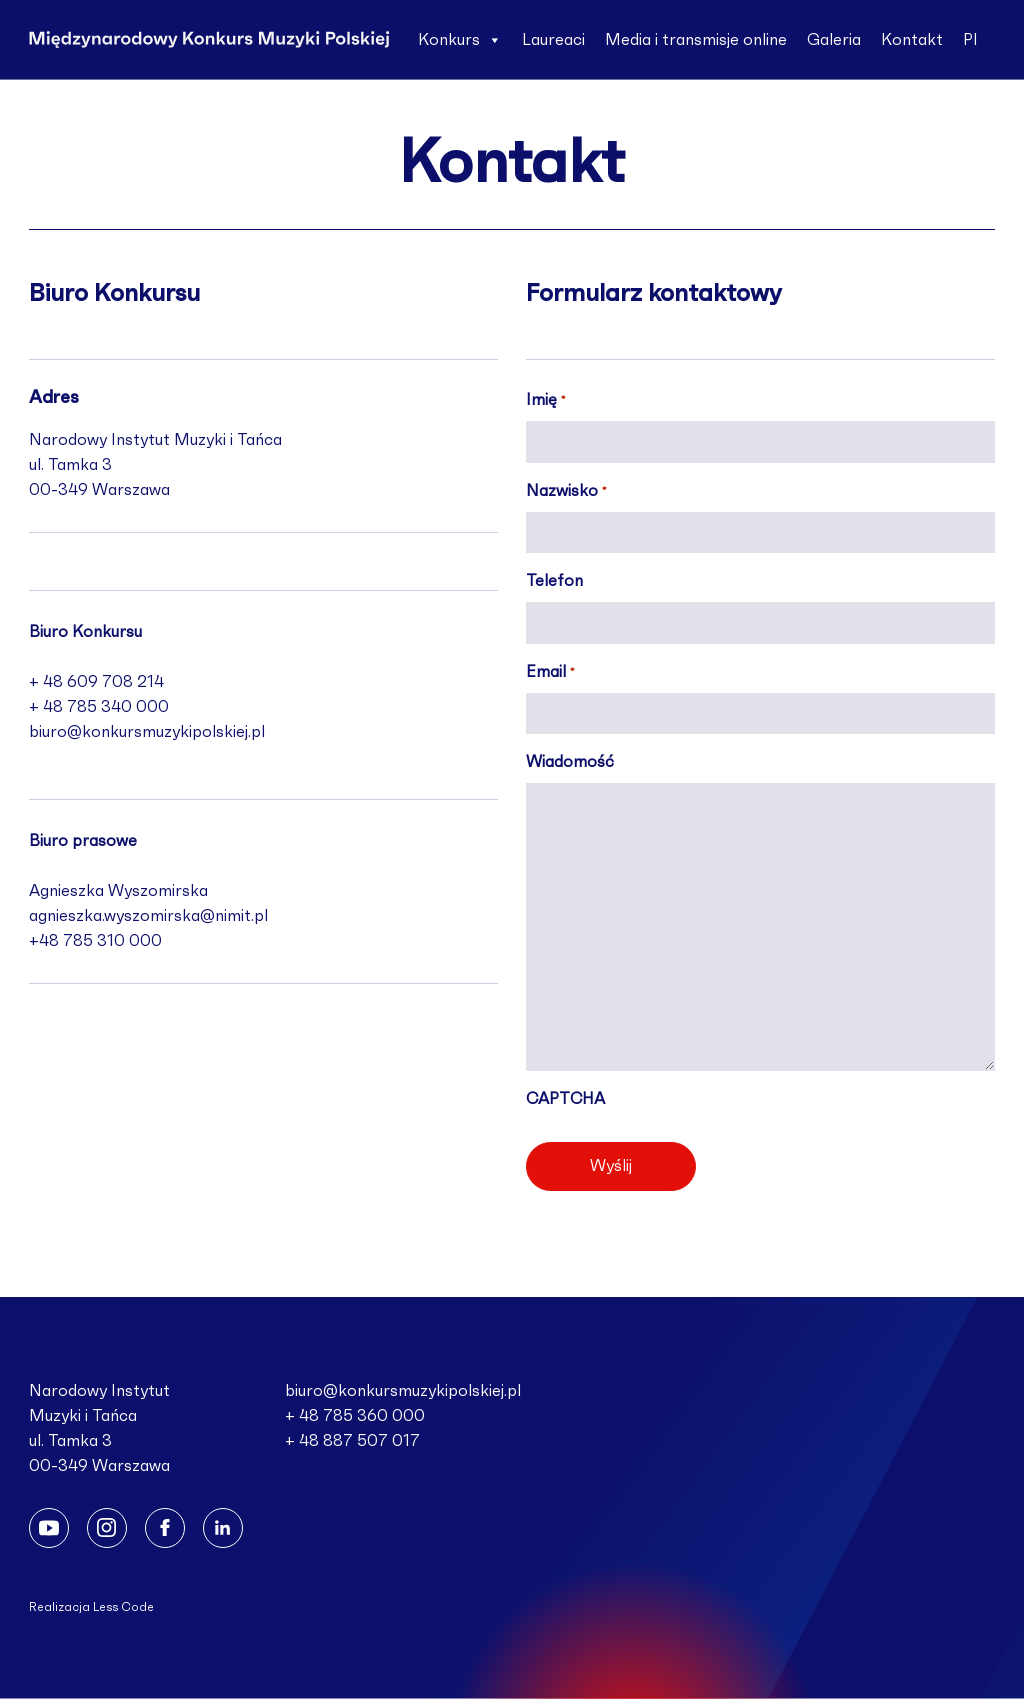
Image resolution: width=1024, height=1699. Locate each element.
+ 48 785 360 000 (355, 1416)
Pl (970, 40)
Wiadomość (570, 762)
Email (549, 674)
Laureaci (553, 40)
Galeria (834, 40)
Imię (545, 402)
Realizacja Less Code (91, 1607)
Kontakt (912, 40)
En (427, 120)
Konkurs (460, 40)
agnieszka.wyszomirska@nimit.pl (148, 916)
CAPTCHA (565, 1099)
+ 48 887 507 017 (352, 1441)
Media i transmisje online (696, 40)
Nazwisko (565, 493)
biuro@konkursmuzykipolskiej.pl (147, 732)
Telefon (554, 581)
